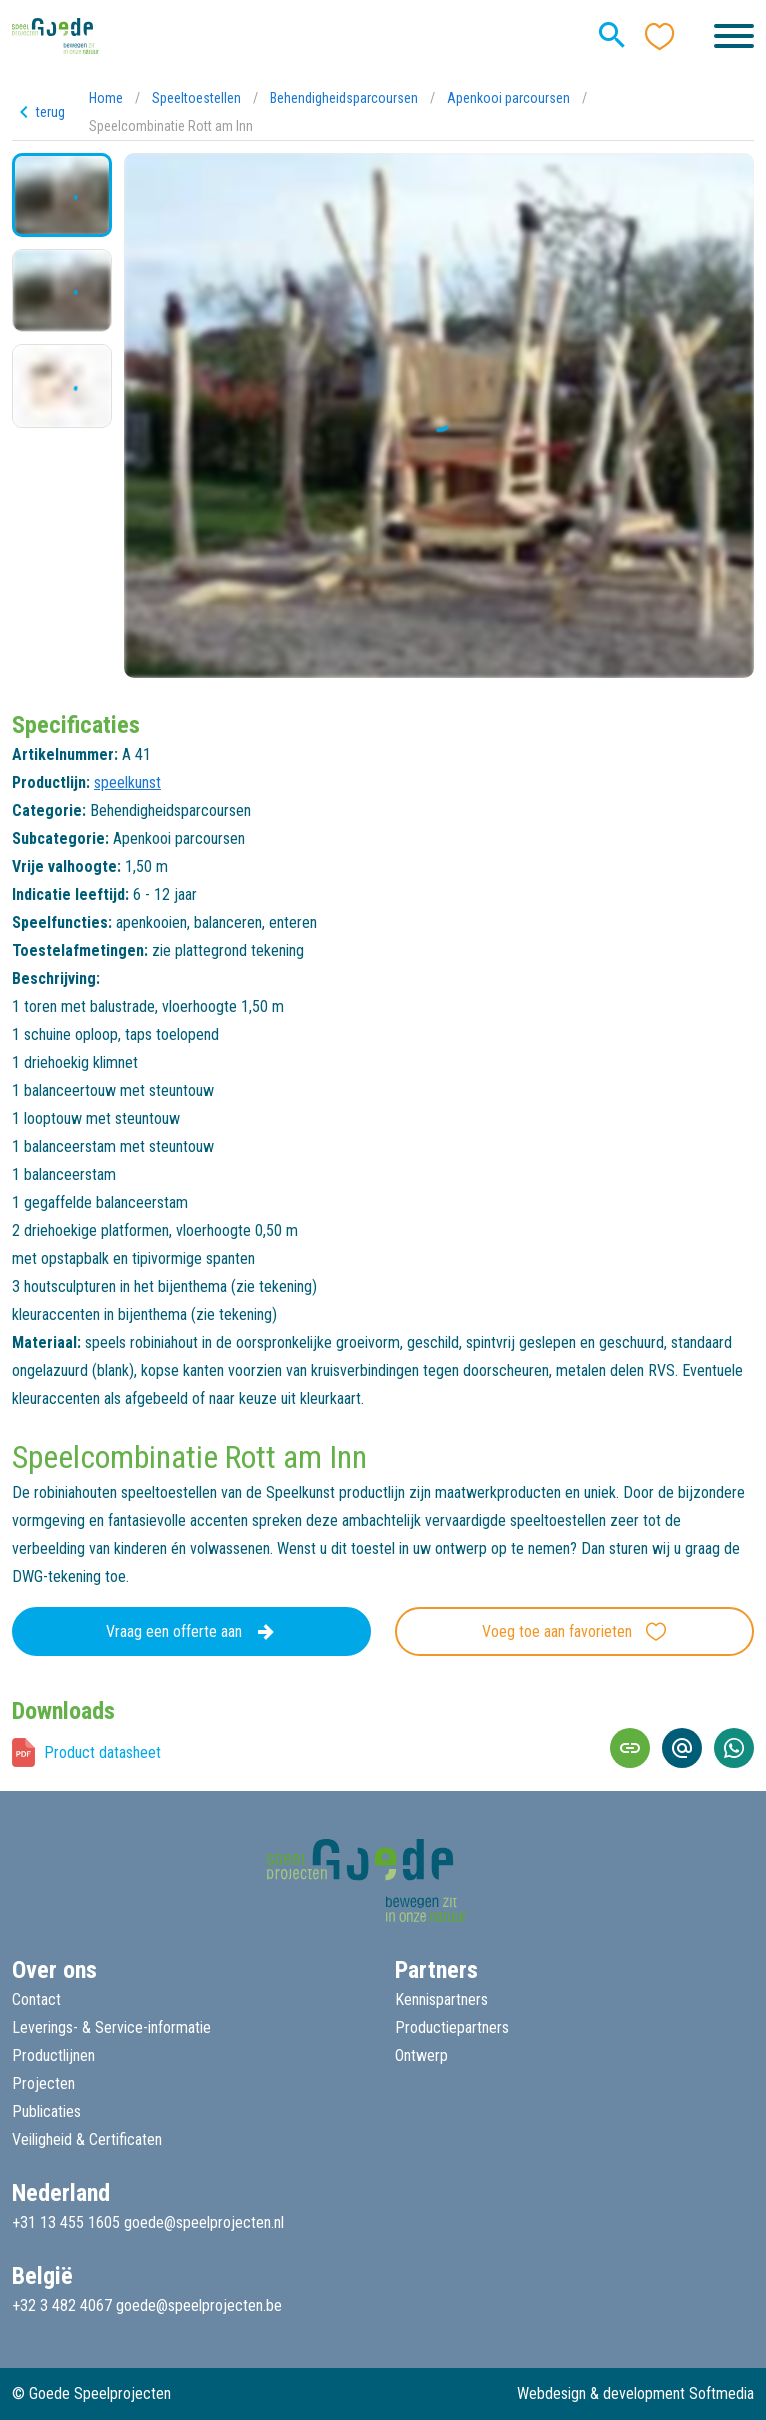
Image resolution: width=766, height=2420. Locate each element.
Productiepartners (452, 2027)
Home (106, 98)
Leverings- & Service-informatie (111, 2027)
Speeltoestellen (196, 98)
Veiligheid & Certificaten (87, 2139)
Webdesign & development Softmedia (635, 2393)
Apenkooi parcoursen (508, 98)
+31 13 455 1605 (66, 2222)
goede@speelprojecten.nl (204, 2222)
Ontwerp (421, 2055)
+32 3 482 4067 (62, 2305)
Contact (36, 1999)
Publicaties (46, 2111)
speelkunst (127, 782)
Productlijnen (53, 2055)
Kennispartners (441, 1999)
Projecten (43, 2083)
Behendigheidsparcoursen (344, 98)
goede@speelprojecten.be (199, 2305)
